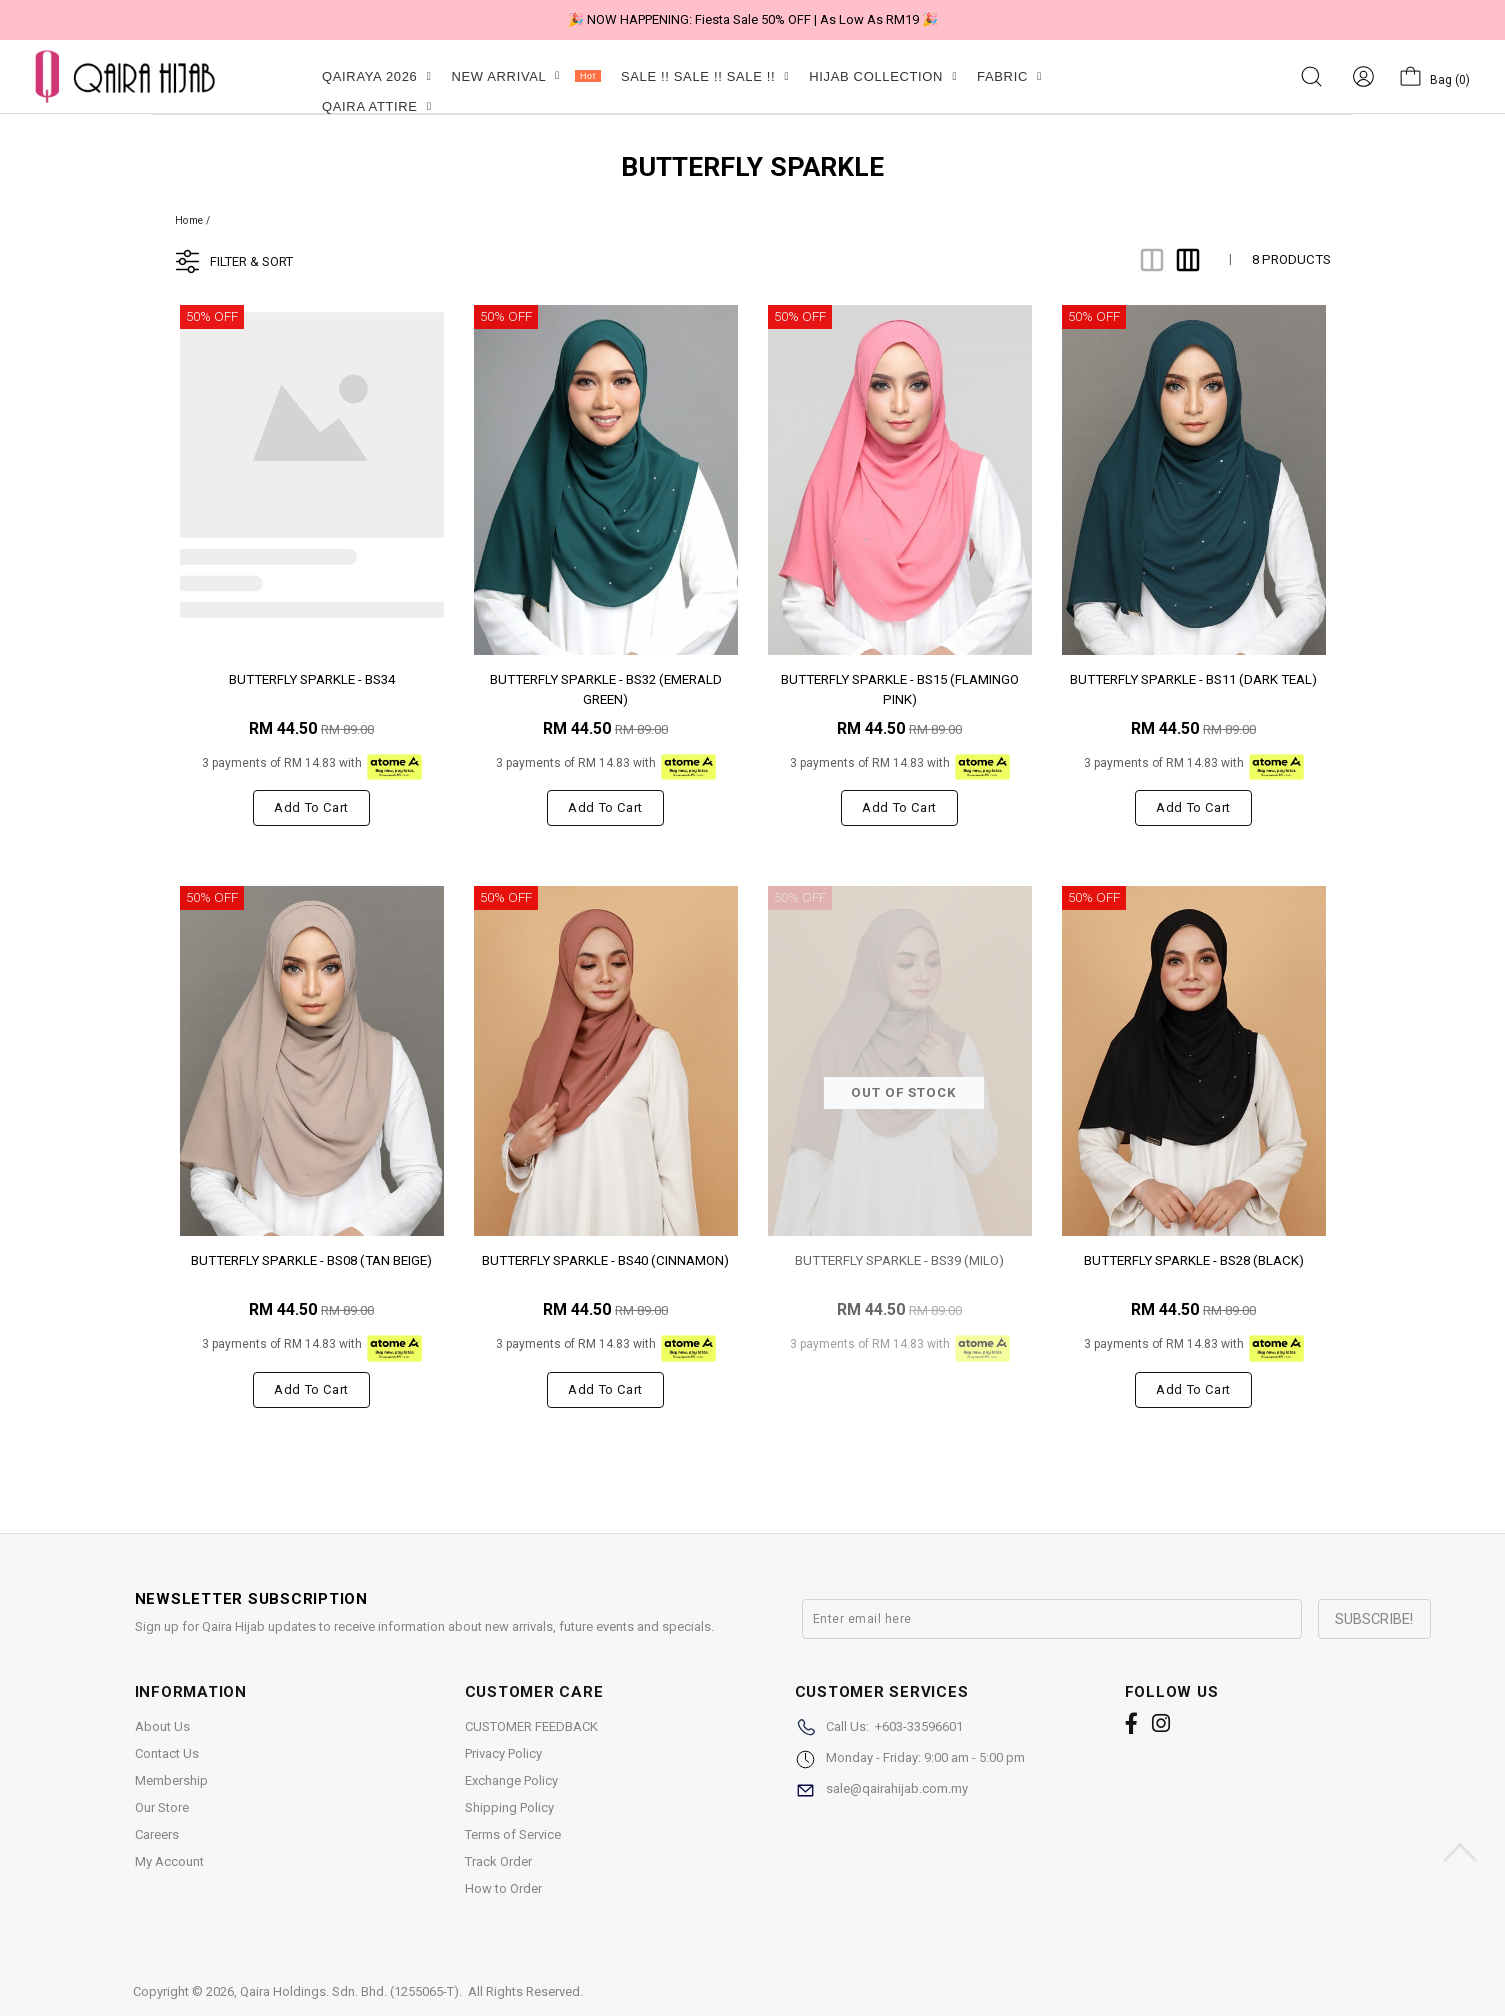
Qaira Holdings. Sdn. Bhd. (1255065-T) (349, 1991)
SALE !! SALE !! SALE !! (705, 76)
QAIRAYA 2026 (376, 76)
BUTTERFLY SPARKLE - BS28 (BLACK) (1194, 1260)
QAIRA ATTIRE (377, 106)
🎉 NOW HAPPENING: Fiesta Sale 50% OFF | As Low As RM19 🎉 (753, 19)
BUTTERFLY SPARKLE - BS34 (312, 679)
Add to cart (311, 807)
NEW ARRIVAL (525, 76)
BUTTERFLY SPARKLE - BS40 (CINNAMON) (605, 1260)
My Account (169, 1861)
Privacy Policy (503, 1753)
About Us (162, 1726)
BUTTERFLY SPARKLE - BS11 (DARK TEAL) (1193, 679)
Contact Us (167, 1753)
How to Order (503, 1888)
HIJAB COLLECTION (883, 76)
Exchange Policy (511, 1780)
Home (189, 220)
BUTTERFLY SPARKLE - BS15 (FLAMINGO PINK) (900, 688)
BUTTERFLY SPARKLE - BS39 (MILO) (899, 1260)
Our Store (162, 1807)
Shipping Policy (509, 1807)
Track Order (498, 1861)
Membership (171, 1780)
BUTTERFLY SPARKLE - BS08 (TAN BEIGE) (311, 1260)
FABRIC (1009, 76)
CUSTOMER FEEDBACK (531, 1726)
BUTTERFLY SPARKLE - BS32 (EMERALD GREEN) (606, 688)
